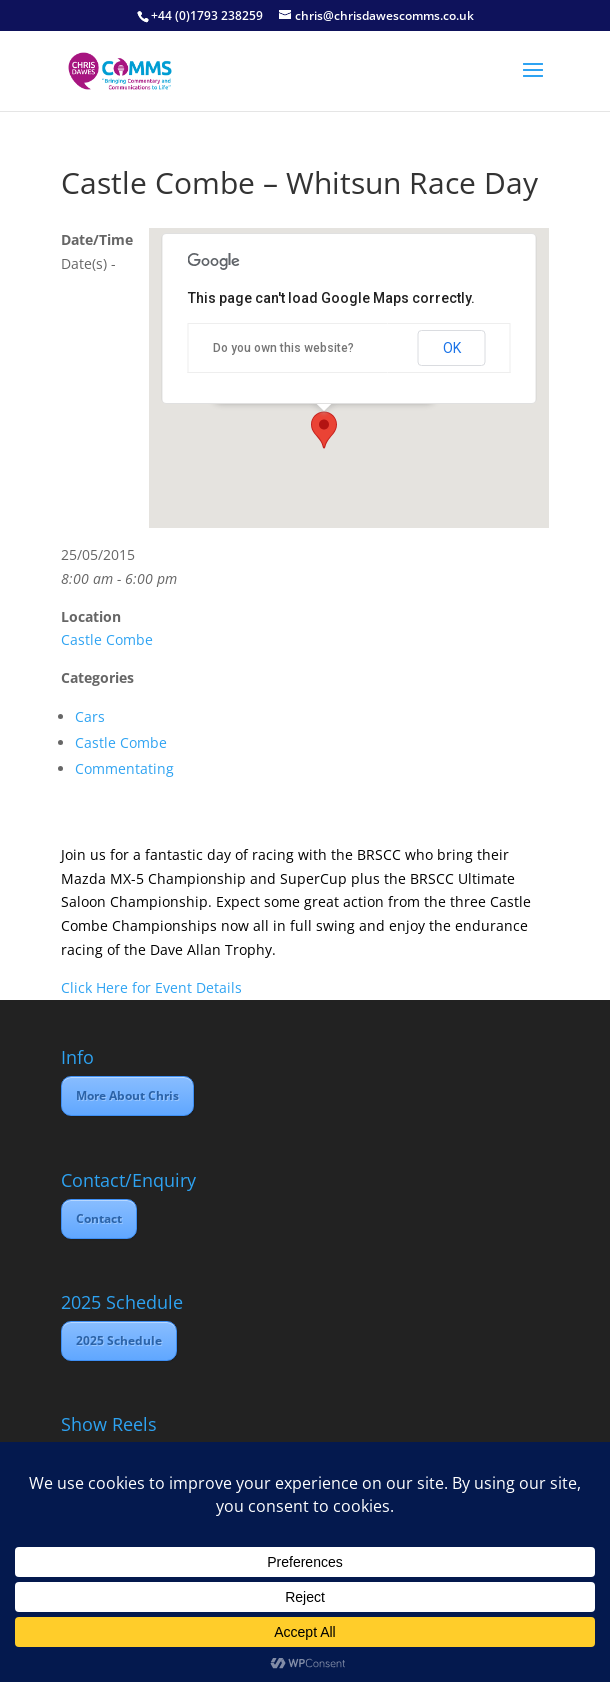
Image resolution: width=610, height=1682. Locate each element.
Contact (99, 1218)
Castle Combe (107, 639)
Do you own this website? (283, 348)
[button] (324, 430)
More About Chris (127, 1095)
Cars (90, 716)
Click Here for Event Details (151, 987)
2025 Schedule (119, 1340)
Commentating (124, 768)
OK (452, 348)
